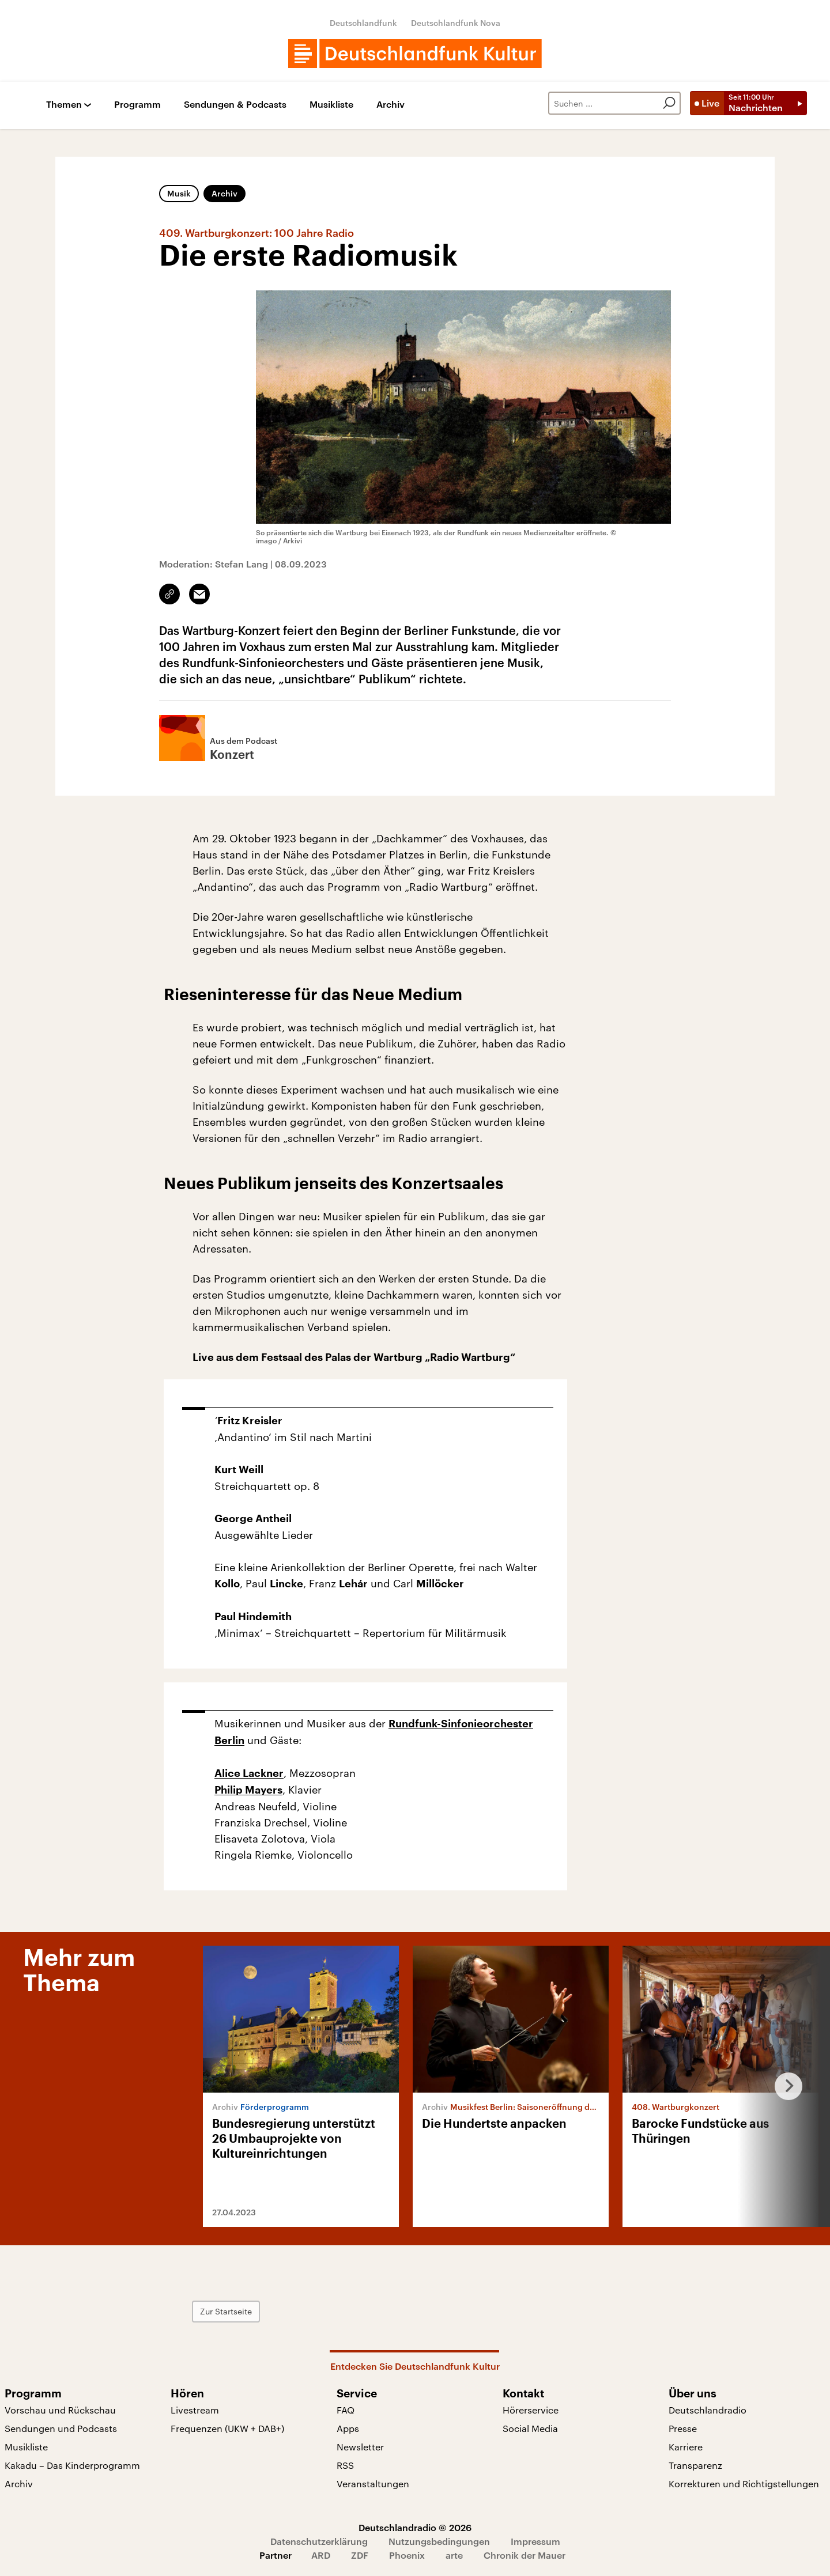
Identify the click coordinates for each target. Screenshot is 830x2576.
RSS (345, 2465)
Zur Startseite (226, 2311)
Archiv (390, 104)
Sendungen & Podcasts (235, 104)
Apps (348, 2428)
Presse (683, 2428)
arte (454, 2554)
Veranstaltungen (373, 2483)
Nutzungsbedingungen (439, 2541)
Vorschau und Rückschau (60, 2409)
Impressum (535, 2541)
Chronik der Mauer (524, 2554)
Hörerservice (531, 2409)
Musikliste (331, 104)
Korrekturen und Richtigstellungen (744, 2483)
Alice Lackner (249, 1773)
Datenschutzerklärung (319, 2541)
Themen (64, 104)
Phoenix (407, 2554)
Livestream (195, 2409)
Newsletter (360, 2446)
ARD (320, 2554)
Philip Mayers (248, 1790)
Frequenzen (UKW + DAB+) (227, 2428)
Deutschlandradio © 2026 (415, 2527)
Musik (179, 193)
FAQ (345, 2409)
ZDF (359, 2554)
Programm (137, 104)
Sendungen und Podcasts (61, 2428)
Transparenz (695, 2465)
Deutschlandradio (707, 2409)
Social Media (530, 2428)
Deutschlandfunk (363, 23)
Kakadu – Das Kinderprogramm (72, 2465)
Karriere (686, 2446)
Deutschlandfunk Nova (455, 23)
